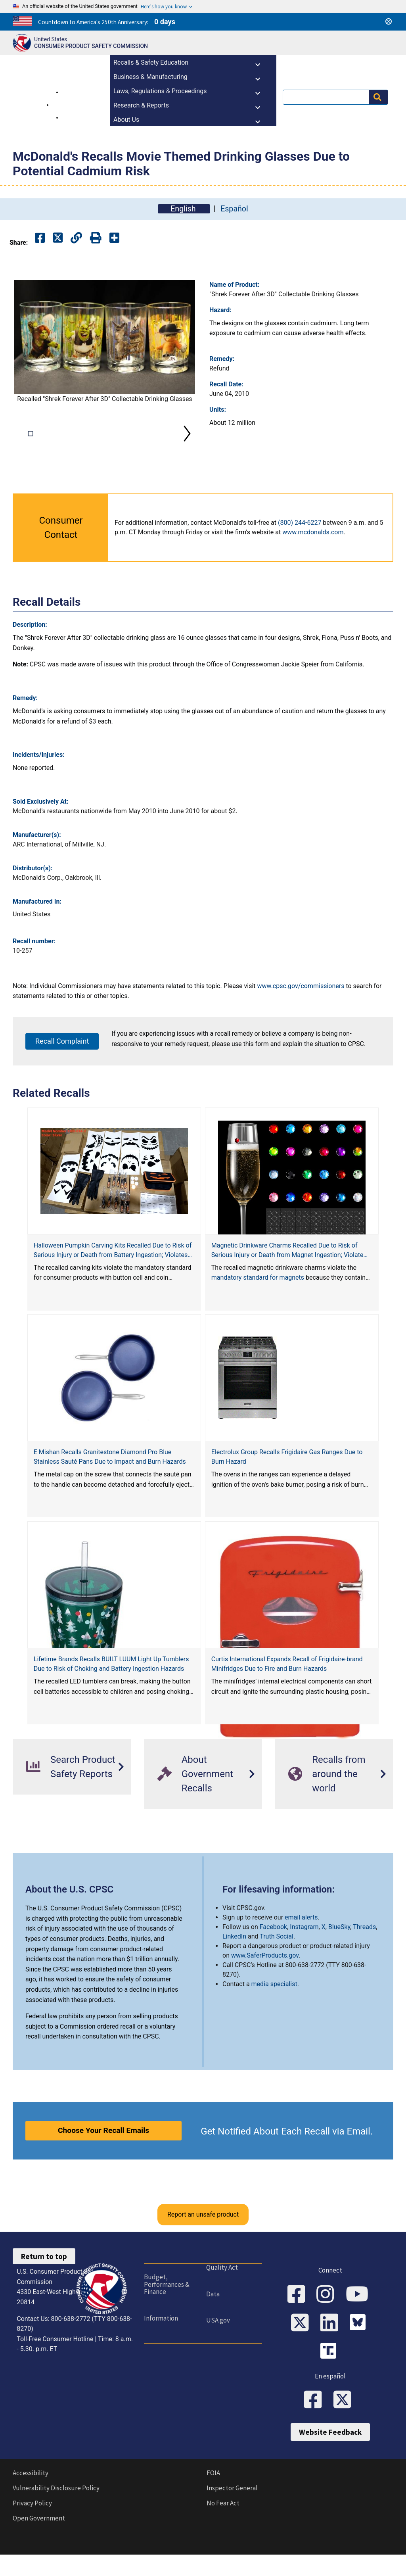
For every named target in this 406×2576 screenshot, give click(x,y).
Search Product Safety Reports (70, 1792)
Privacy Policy (32, 2528)
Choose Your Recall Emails (103, 2155)
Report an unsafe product (203, 2240)
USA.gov (218, 2345)
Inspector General (232, 2513)
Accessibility (30, 2498)
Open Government (39, 2543)
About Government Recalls (195, 1799)
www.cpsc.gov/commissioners (301, 1011)
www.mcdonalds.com (312, 557)
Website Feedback (330, 2457)
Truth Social (276, 1962)
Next (187, 446)
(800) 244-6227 (299, 548)
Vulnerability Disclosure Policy (56, 2513)
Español (234, 208)
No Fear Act (223, 2528)
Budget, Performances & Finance (167, 2309)
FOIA (213, 2498)
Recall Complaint (62, 1066)
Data (213, 2319)
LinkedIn (234, 1962)
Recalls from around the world (326, 1799)
